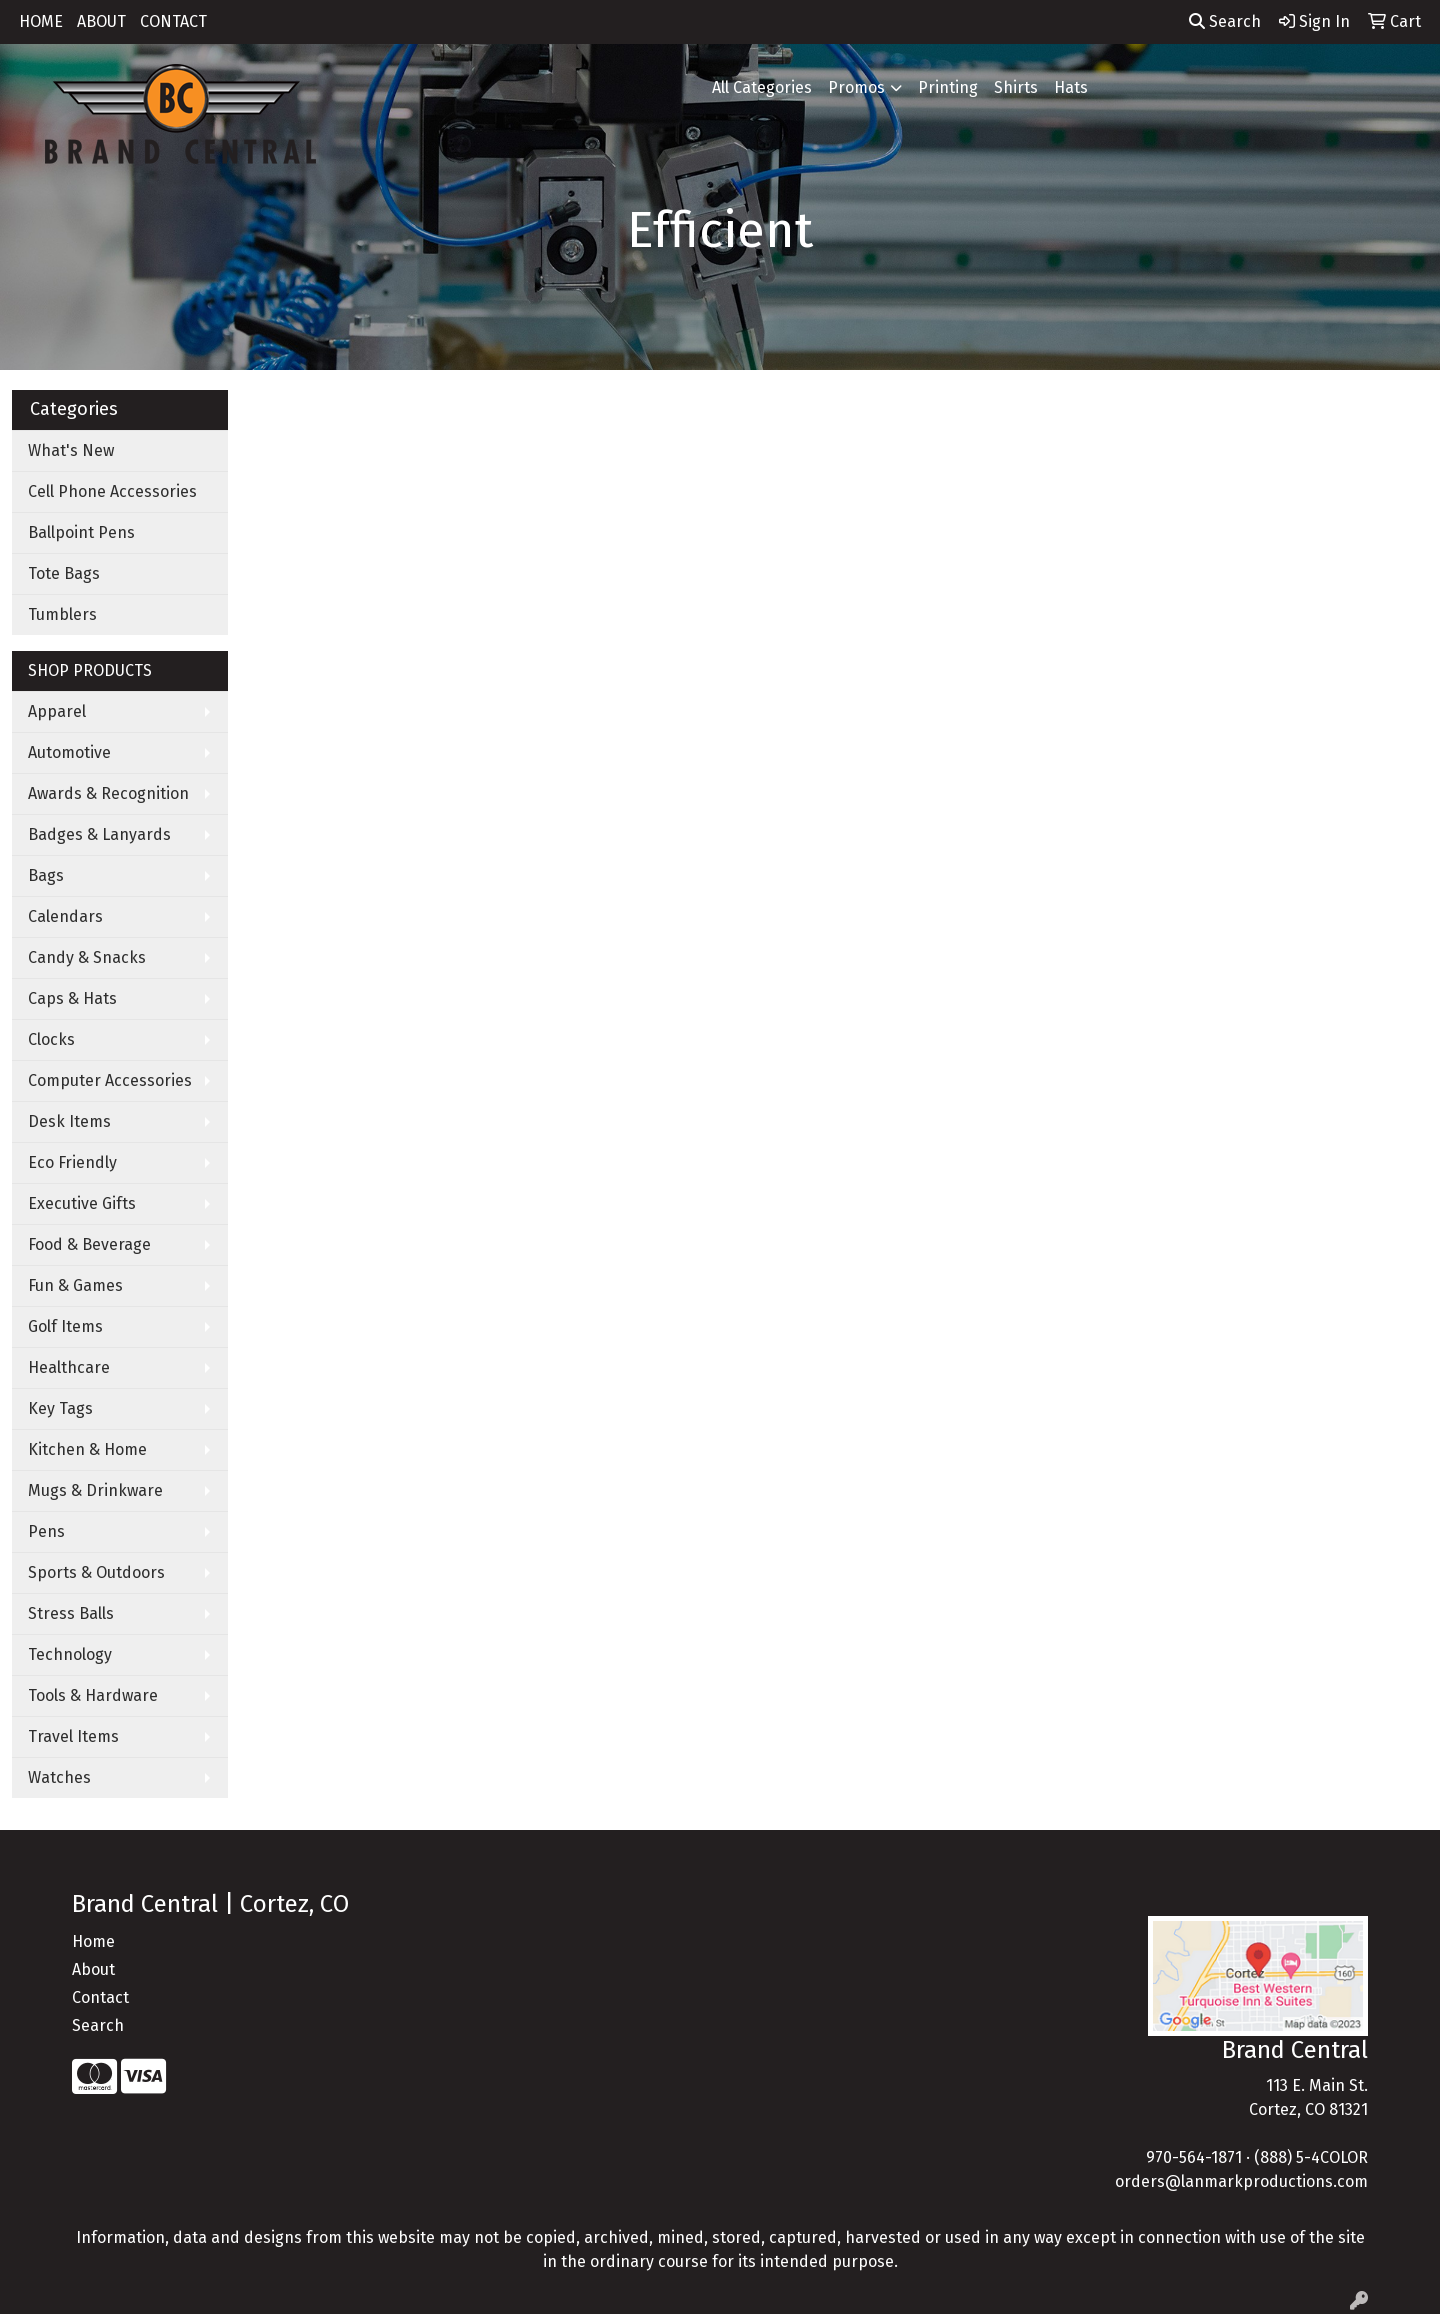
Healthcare (69, 1367)
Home (93, 1941)
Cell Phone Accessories (112, 491)
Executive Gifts (82, 1203)
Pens (46, 1531)
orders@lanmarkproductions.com (1241, 2181)
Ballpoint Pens (81, 532)
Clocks (51, 1039)
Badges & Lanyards (99, 834)
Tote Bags (64, 573)
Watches (59, 1777)
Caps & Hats (72, 998)
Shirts (1016, 87)
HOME (41, 21)
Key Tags (60, 1408)
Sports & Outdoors (96, 1572)
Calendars (65, 916)
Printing (948, 87)
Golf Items (65, 1326)
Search (1225, 21)
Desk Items (69, 1121)
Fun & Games (75, 1285)
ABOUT (101, 21)
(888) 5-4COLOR (1311, 2157)
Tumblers (62, 614)
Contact (100, 1997)
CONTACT (173, 21)
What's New (71, 450)
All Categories (762, 87)
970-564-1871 (1194, 2157)
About (93, 1969)
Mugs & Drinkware (95, 1490)
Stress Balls (71, 1613)
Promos (856, 87)
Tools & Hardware (93, 1695)
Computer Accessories (110, 1080)
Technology (70, 1654)
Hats (1071, 87)
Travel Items (73, 1736)
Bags (46, 875)
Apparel (57, 711)
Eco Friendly (72, 1162)
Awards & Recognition (108, 793)
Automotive (69, 752)
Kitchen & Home (87, 1449)
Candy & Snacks (87, 957)
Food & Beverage (89, 1244)
